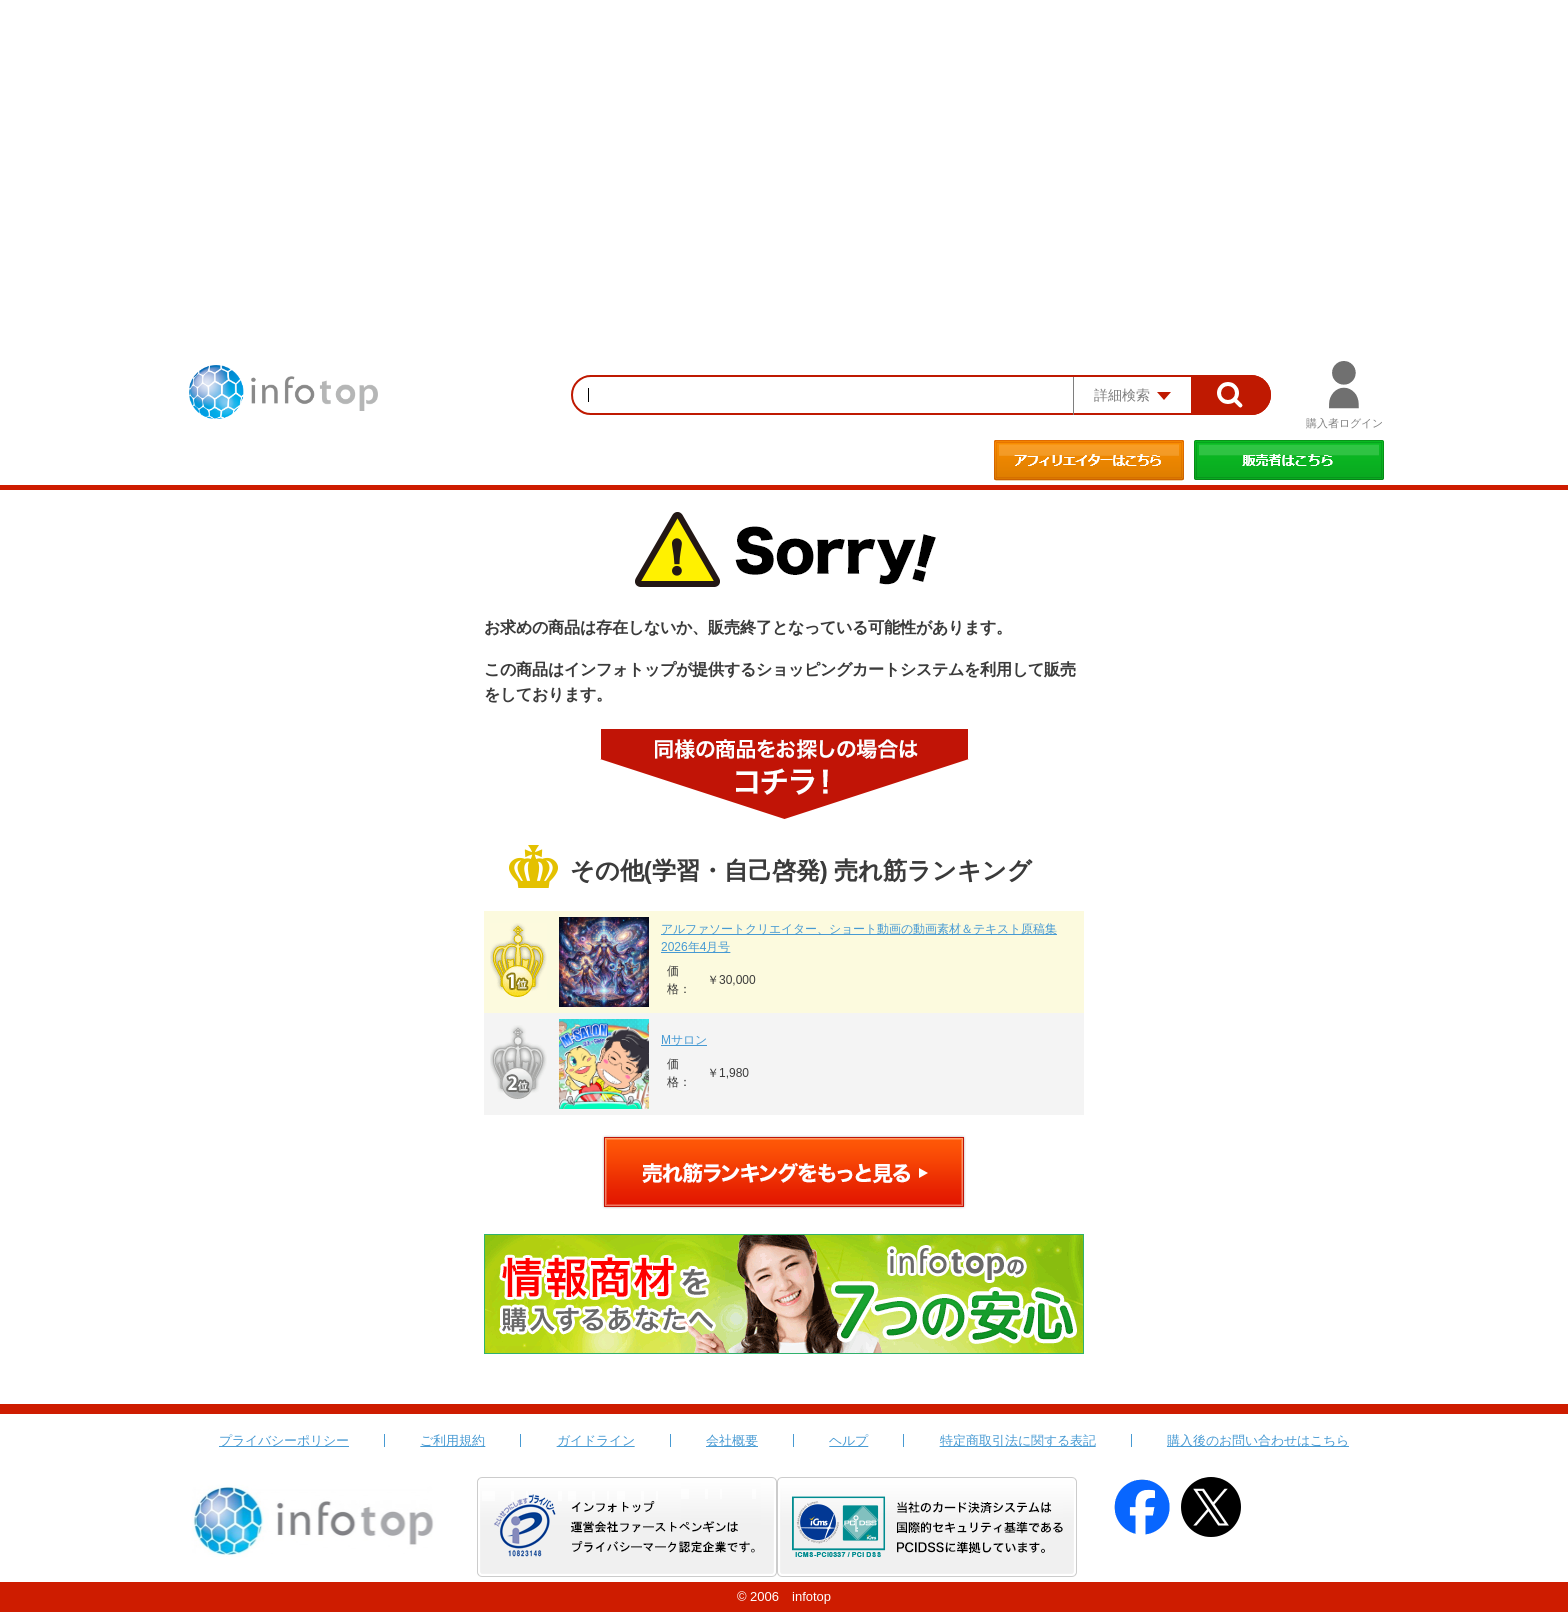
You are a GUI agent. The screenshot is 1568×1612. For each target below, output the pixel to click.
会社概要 (732, 1440)
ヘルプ (848, 1440)
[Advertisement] (784, 150)
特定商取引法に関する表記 (1018, 1440)
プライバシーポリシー (284, 1440)
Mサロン (684, 1040)
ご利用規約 (452, 1440)
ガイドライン (596, 1440)
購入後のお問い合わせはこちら (1258, 1440)
